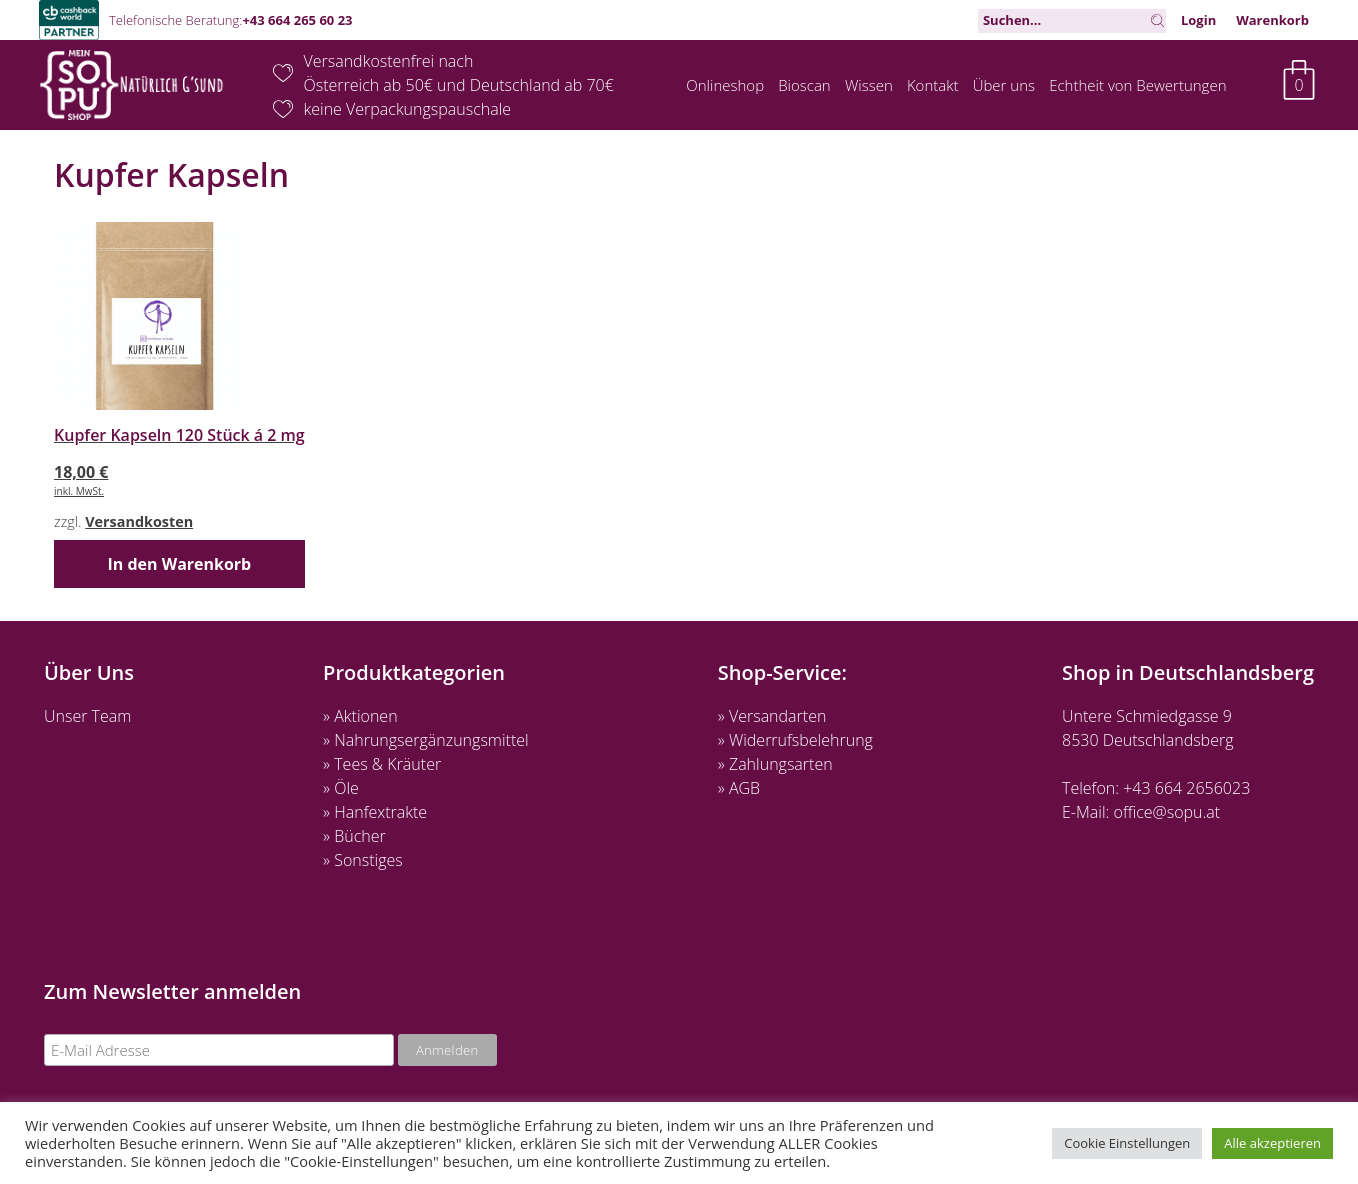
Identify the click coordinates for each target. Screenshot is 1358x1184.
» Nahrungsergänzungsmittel (426, 740)
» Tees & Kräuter (382, 764)
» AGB (739, 788)
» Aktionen (360, 716)
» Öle (341, 788)
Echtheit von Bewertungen (1137, 85)
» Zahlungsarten (775, 764)
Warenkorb (1272, 20)
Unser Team (87, 716)
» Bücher (354, 836)
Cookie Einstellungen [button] (1127, 1143)
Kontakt (933, 85)
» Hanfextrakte (375, 812)
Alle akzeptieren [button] (1272, 1143)
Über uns (1004, 85)
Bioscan (804, 85)
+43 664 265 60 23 (297, 20)
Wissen (869, 85)
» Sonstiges (363, 860)
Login (1198, 20)
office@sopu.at (1167, 812)
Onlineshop (725, 85)
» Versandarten (772, 716)
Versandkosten (139, 521)
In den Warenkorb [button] (179, 564)
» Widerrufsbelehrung (795, 740)
